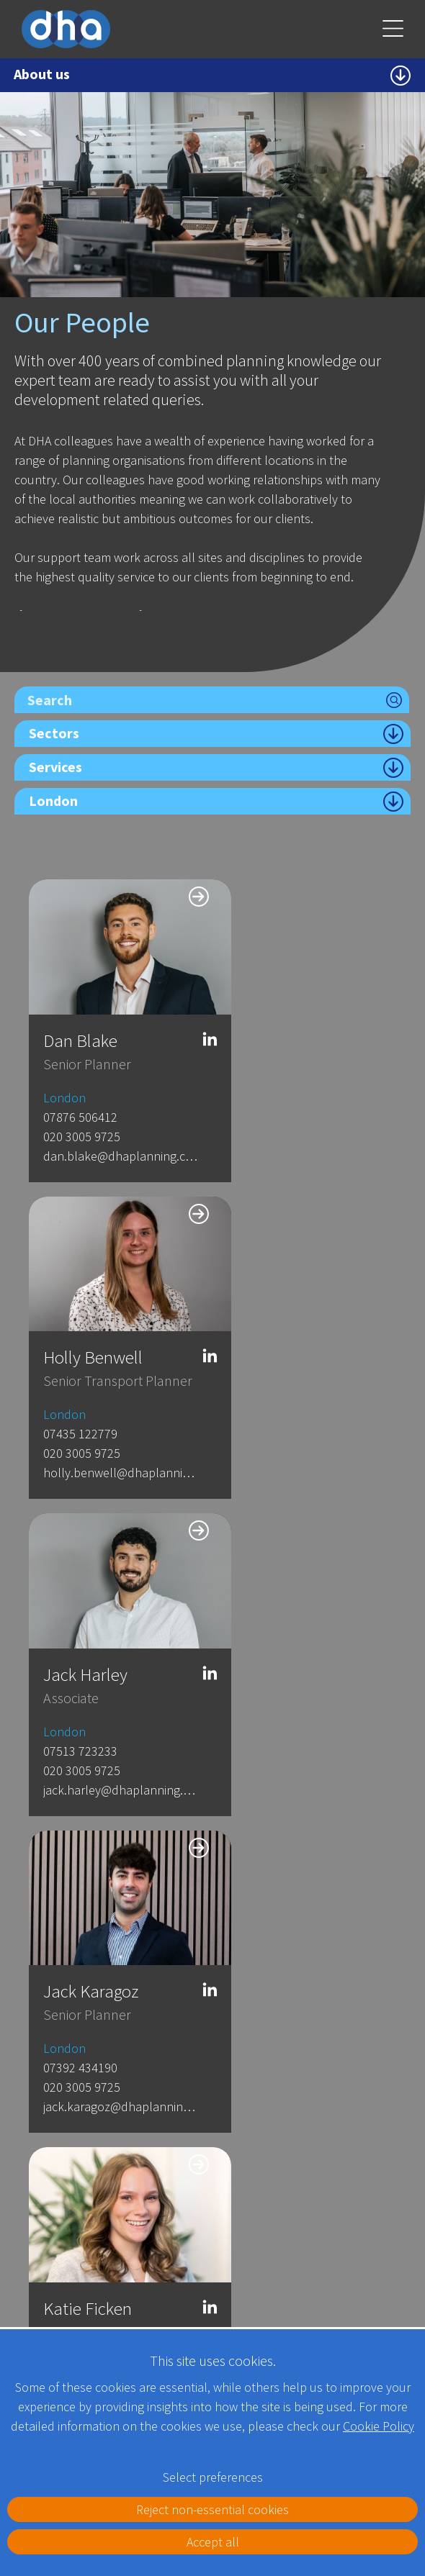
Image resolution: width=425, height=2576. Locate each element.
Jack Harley (85, 1322)
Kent (30, 2191)
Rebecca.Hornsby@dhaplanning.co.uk (108, 2037)
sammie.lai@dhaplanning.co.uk (299, 2018)
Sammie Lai (276, 1921)
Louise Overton (289, 1621)
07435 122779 (271, 1100)
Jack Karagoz (281, 1322)
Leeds (263, 2191)
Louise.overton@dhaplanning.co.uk (299, 1737)
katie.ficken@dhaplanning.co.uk (108, 1698)
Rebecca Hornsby (106, 1921)
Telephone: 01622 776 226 (84, 2277)
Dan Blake (80, 1023)
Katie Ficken (87, 1621)
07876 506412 (80, 1100)
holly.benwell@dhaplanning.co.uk (299, 1138)
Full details (61, 2311)
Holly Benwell (284, 1023)
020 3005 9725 (81, 1119)
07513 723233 (80, 1399)
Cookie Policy (378, 2426)
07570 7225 (264, 1698)
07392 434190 (271, 1399)
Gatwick (105, 2191)
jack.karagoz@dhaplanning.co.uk (299, 1438)
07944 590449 (80, 1998)
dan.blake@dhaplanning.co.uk (108, 1138)
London (64, 1080)
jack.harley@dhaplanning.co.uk (108, 1438)
